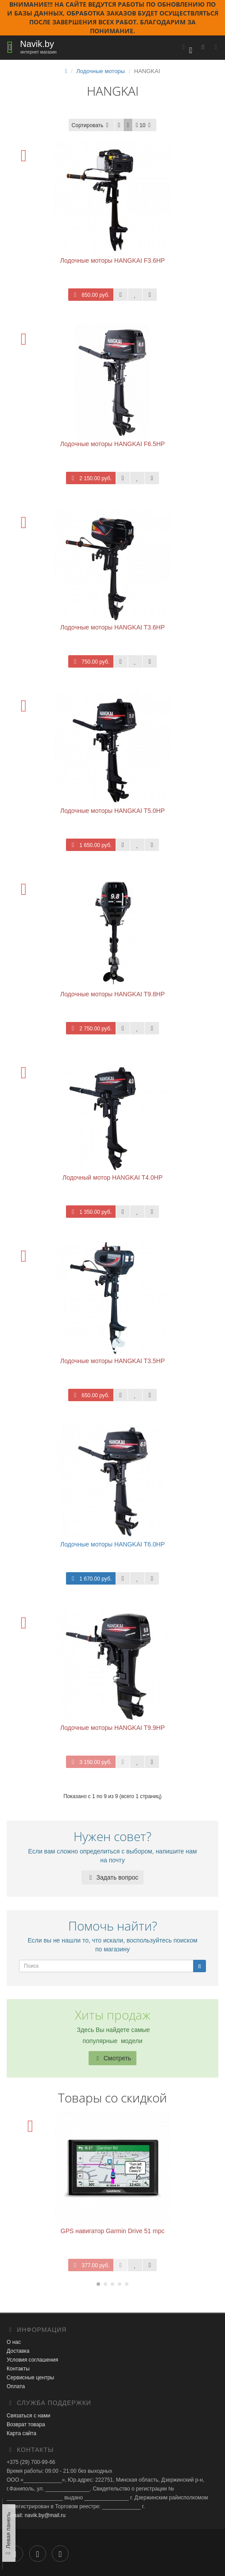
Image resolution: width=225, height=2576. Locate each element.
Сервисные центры (30, 2377)
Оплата (16, 2386)
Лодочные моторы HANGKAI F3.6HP (112, 260)
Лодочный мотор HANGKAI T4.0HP (112, 1177)
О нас (14, 2342)
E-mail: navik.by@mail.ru (36, 2515)
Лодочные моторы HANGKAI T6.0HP (112, 1544)
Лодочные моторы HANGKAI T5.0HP (112, 810)
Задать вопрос (113, 1877)
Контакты (18, 2369)
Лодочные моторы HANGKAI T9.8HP (112, 994)
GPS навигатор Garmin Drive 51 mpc (112, 2230)
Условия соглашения (32, 2360)
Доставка (18, 2351)
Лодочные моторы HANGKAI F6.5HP (112, 443)
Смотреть (112, 2058)
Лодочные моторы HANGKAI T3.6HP (112, 627)
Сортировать (92, 125)
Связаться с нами (28, 2416)
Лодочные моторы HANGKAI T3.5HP (112, 1360)
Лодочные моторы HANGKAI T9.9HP (112, 1727)
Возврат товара (26, 2424)
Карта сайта (21, 2433)
